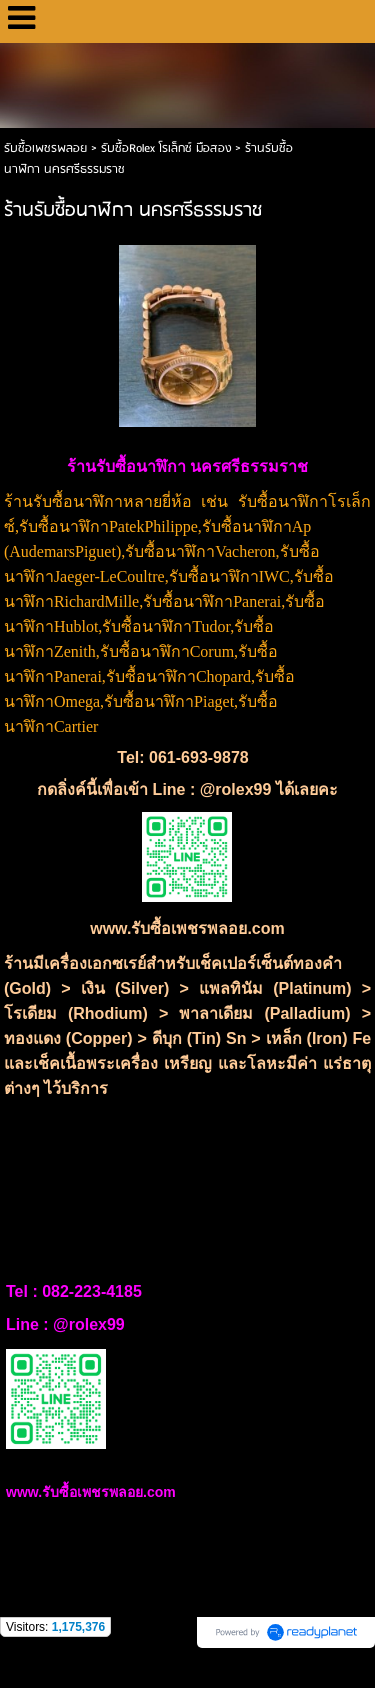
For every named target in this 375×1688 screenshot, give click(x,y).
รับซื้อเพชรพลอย (45, 148)
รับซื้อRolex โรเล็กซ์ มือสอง (166, 148)
